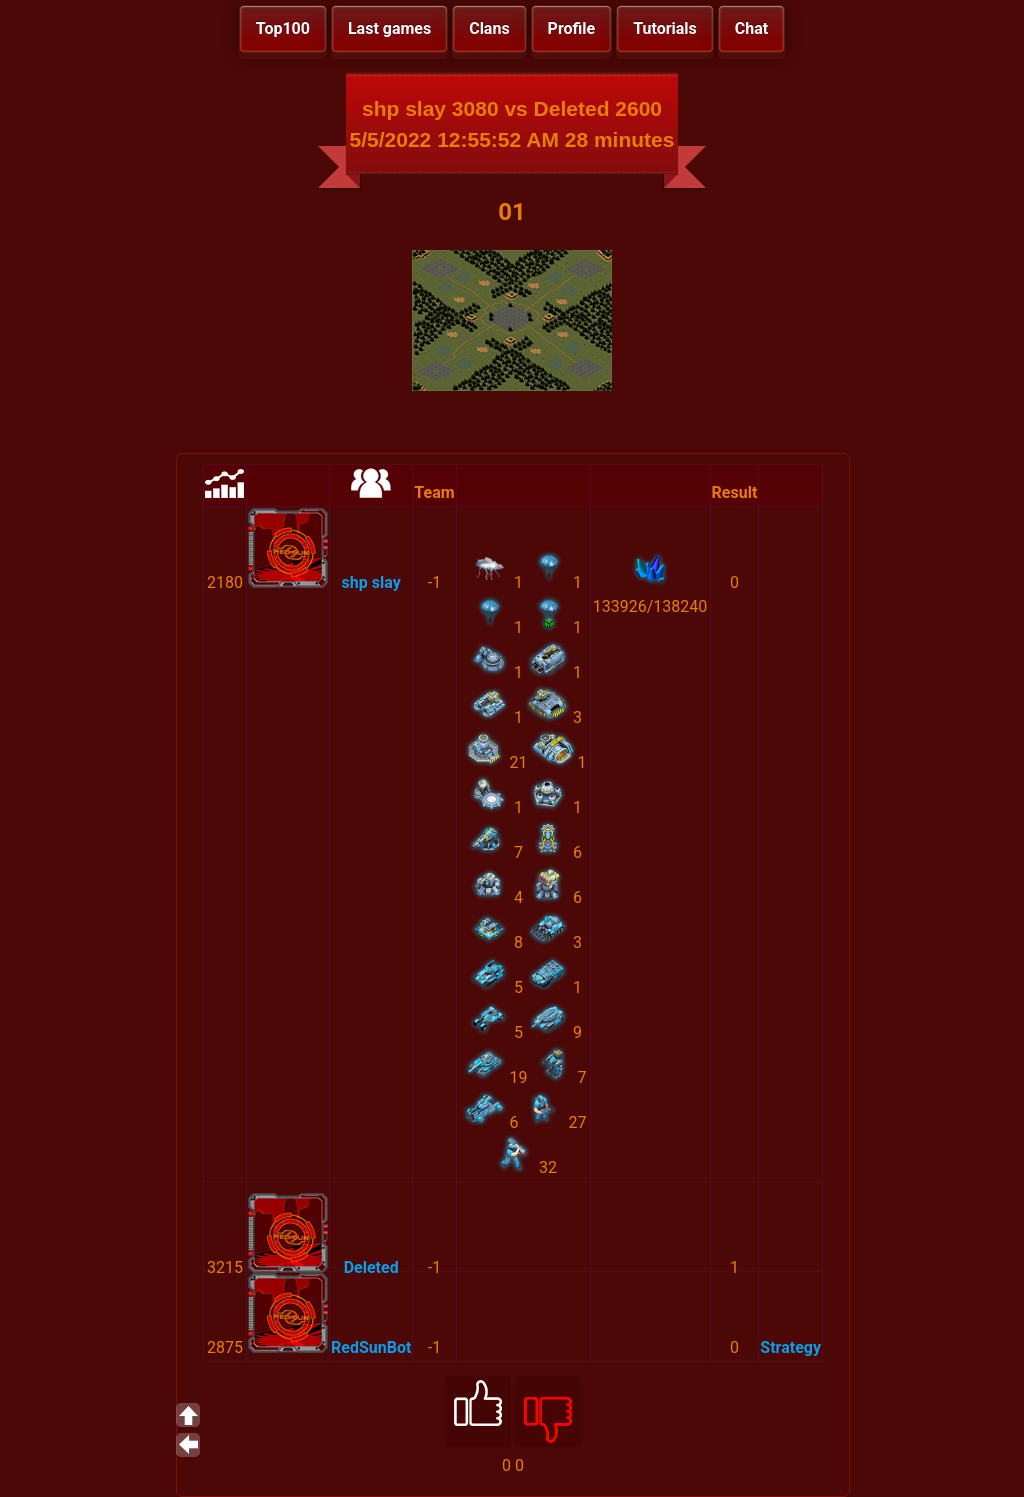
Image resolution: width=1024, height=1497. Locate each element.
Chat (751, 28)
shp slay (371, 582)
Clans (489, 28)
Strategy (790, 1347)
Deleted (371, 1267)
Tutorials (665, 28)
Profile (572, 28)
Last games (389, 28)
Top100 (283, 28)
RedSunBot (371, 1347)
